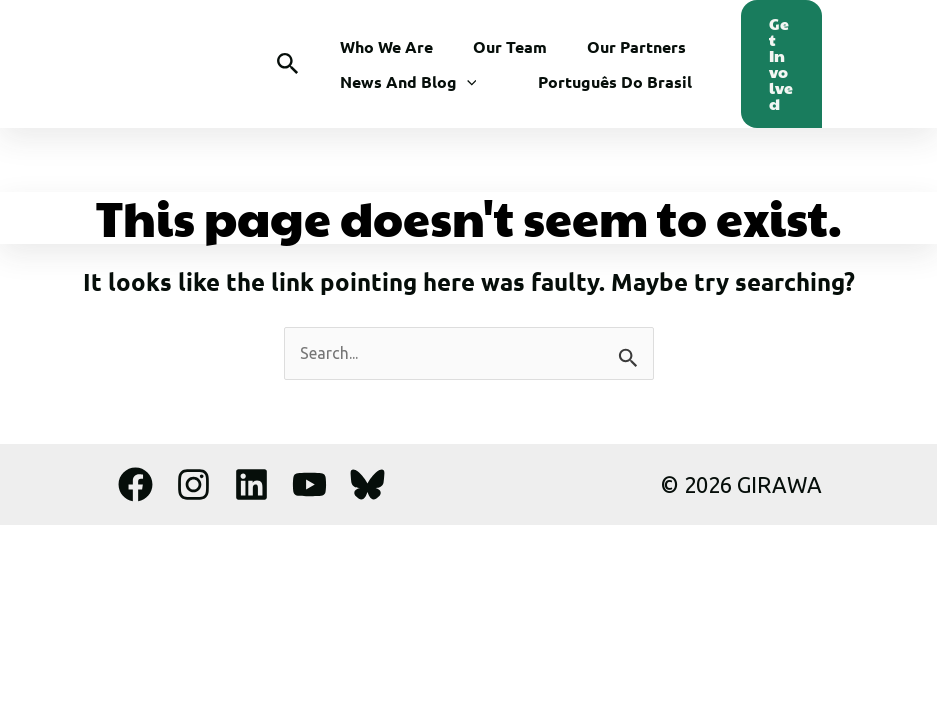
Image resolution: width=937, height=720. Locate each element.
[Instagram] (193, 484)
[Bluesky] (367, 484)
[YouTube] (309, 484)
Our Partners (636, 46)
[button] (288, 64)
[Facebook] (135, 484)
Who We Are (386, 46)
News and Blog (408, 81)
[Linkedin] (251, 484)
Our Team (510, 46)
